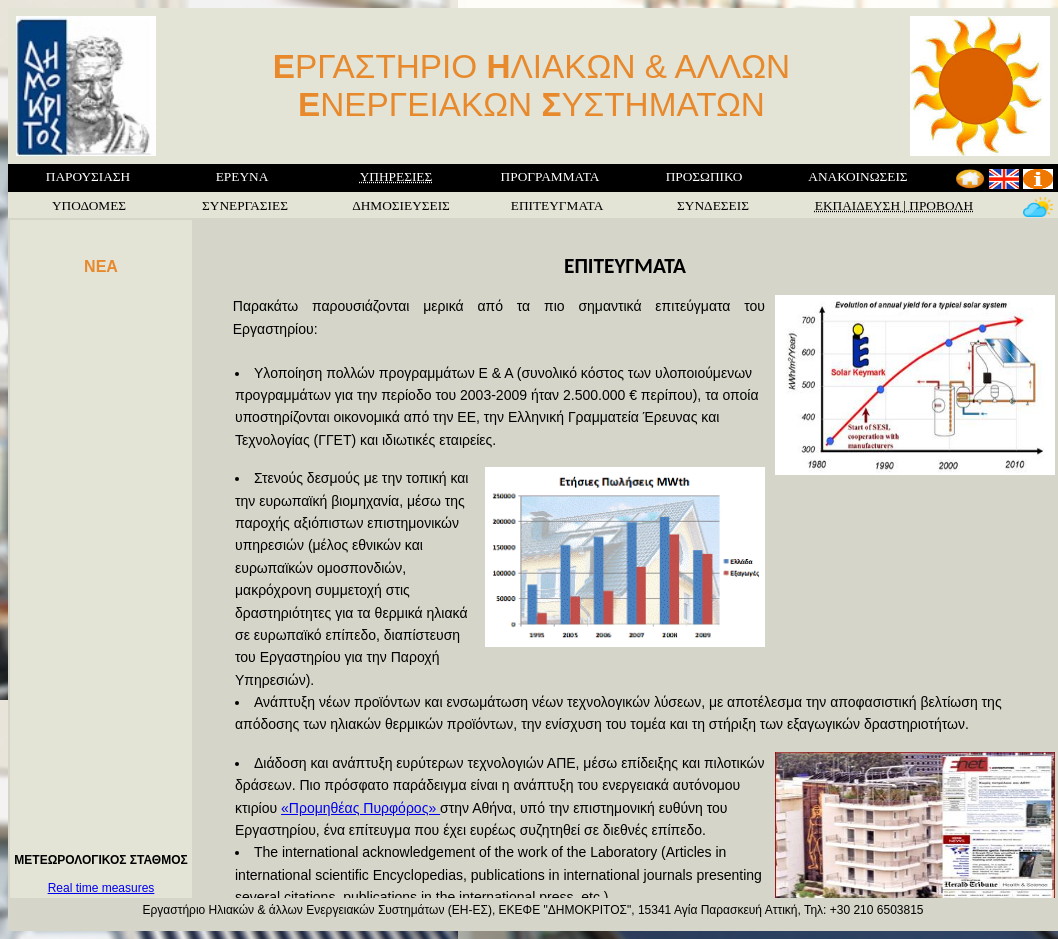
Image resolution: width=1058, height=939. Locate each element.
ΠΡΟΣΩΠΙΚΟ (704, 176)
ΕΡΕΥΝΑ (242, 176)
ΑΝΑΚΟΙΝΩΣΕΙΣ (857, 176)
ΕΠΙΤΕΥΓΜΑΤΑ (557, 205)
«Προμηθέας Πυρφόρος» (360, 808)
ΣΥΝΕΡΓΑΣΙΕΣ (245, 205)
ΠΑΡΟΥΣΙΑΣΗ (88, 176)
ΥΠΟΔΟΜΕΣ (89, 205)
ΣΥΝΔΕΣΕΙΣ (713, 205)
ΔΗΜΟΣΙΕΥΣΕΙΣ (401, 205)
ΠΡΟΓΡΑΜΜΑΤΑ (550, 176)
